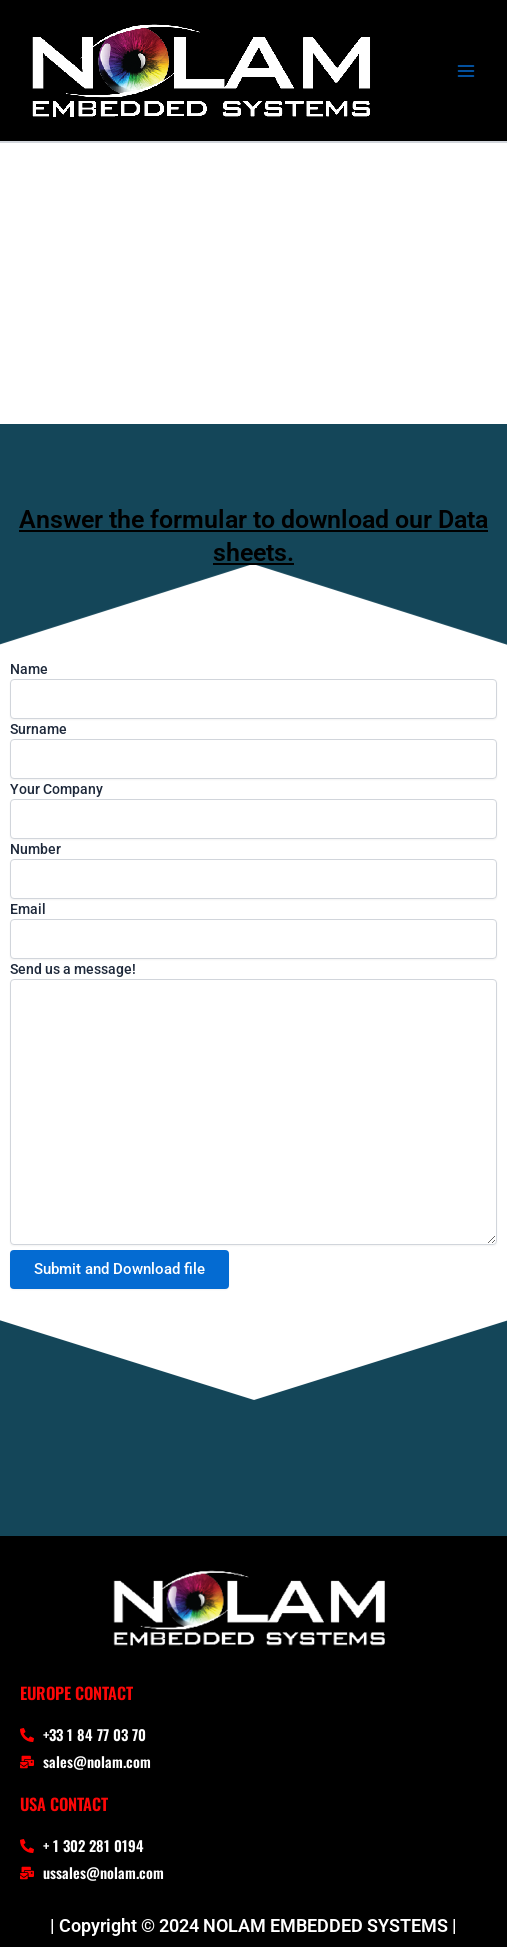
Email (253, 930)
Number (253, 870)
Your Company (253, 810)
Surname (253, 750)
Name (253, 690)
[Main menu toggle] (466, 71)
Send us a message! (253, 1105)
